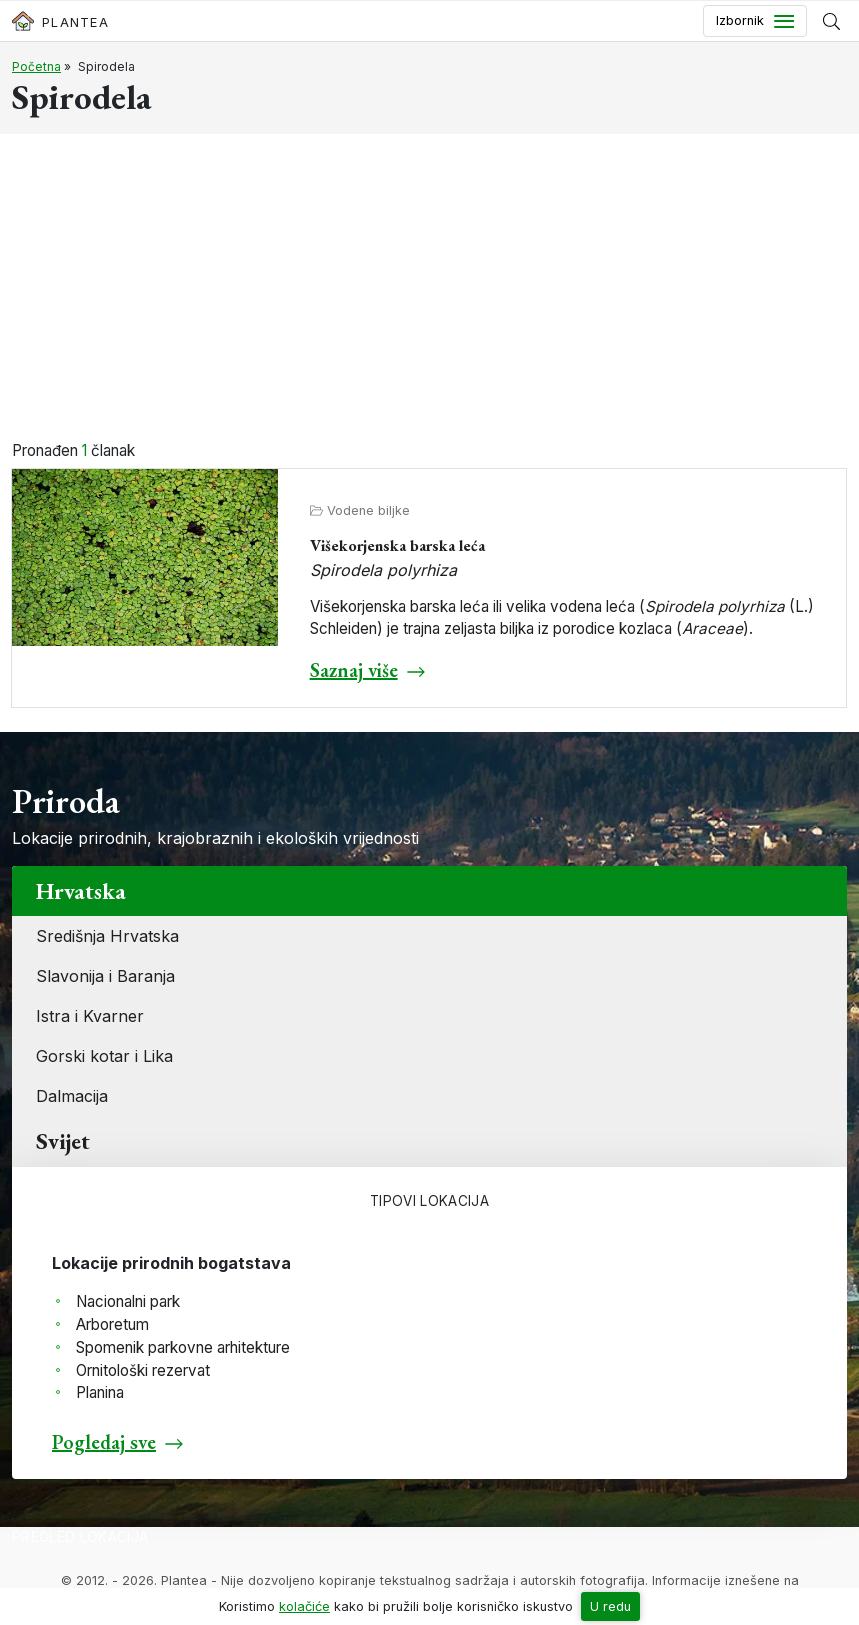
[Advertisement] (429, 290)
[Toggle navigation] (755, 21)
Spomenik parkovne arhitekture (183, 1347)
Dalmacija (72, 1096)
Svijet (63, 1141)
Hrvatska (81, 891)
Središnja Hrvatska (107, 936)
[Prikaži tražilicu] (831, 21)
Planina (100, 1392)
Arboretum (112, 1324)
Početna (36, 66)
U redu (610, 1606)
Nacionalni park (128, 1301)
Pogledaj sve (104, 1442)
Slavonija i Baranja (105, 976)
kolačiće (304, 1606)
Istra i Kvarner (90, 1016)
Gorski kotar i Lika (104, 1056)
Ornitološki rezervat (143, 1370)
